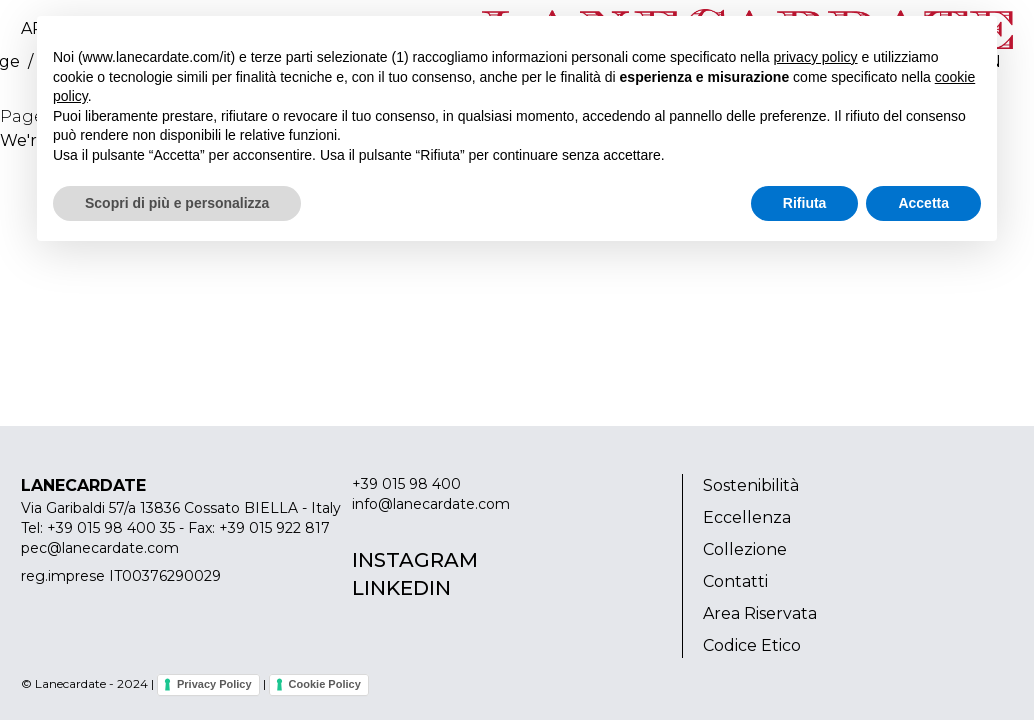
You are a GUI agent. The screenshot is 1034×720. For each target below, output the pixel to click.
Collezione (745, 549)
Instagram (415, 560)
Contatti (735, 581)
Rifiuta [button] (805, 203)
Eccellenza (747, 517)
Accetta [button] (923, 203)
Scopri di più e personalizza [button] (177, 203)
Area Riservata (760, 613)
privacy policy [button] (816, 57)
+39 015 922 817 (274, 528)
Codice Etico (752, 645)
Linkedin (401, 588)
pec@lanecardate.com (100, 548)
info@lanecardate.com (431, 504)
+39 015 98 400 (406, 484)
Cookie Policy (325, 684)
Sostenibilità (751, 485)
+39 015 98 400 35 (111, 528)
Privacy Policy (214, 684)
